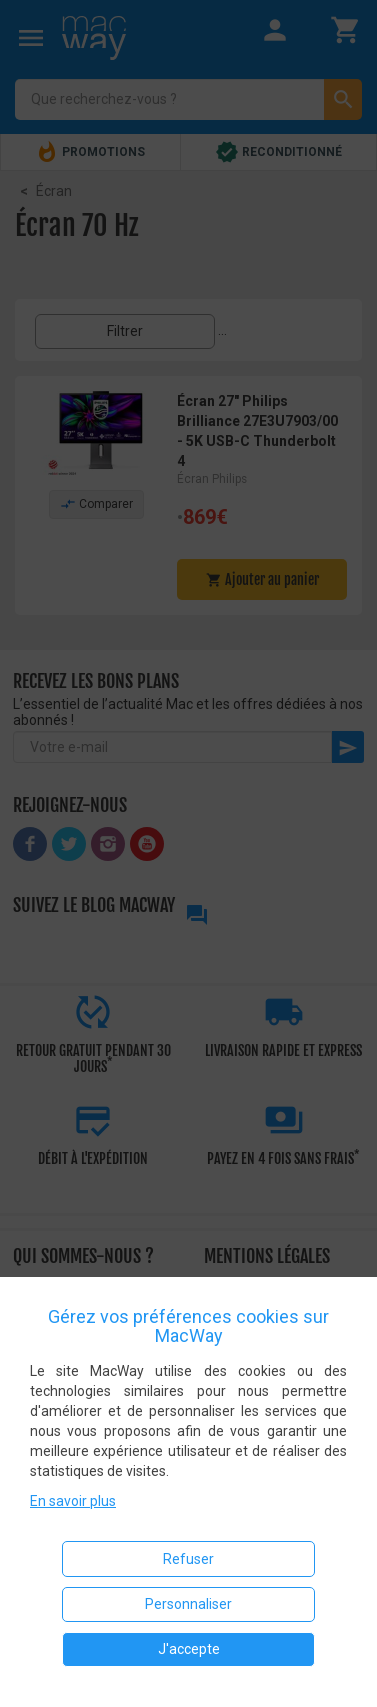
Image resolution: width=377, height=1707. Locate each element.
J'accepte (189, 1649)
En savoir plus (73, 1501)
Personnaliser (188, 1604)
